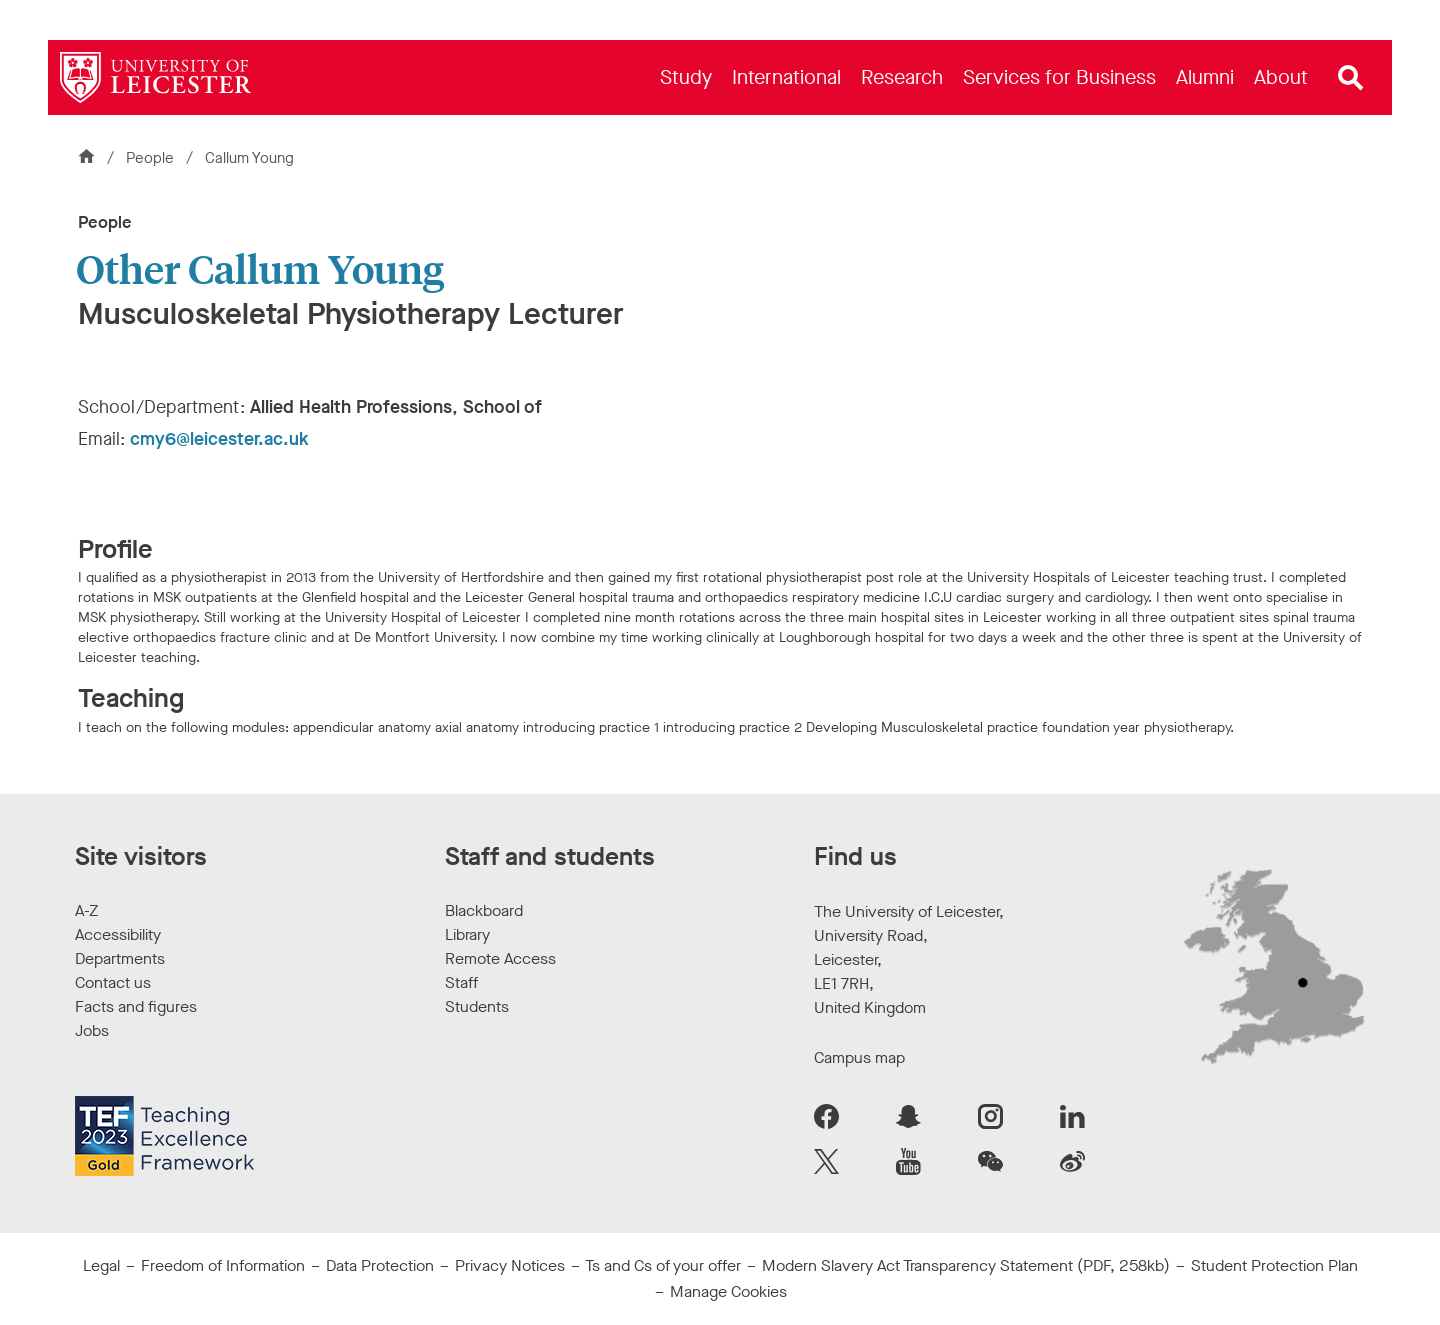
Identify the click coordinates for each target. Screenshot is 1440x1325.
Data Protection (380, 1265)
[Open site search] (1351, 78)
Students (477, 1006)
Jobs (92, 1030)
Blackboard (484, 910)
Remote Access (500, 958)
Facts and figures (136, 1006)
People (152, 158)
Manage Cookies (728, 1291)
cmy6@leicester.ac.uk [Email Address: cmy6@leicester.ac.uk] (219, 439)
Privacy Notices (510, 1265)
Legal (101, 1265)
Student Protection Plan (1274, 1265)
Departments (120, 958)
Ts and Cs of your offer (663, 1265)
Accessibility (118, 934)
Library (467, 934)
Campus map (859, 1057)
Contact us (113, 982)
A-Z (86, 910)
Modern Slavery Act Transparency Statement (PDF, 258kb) (966, 1265)
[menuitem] (686, 77)
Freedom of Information (223, 1265)
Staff (461, 982)
